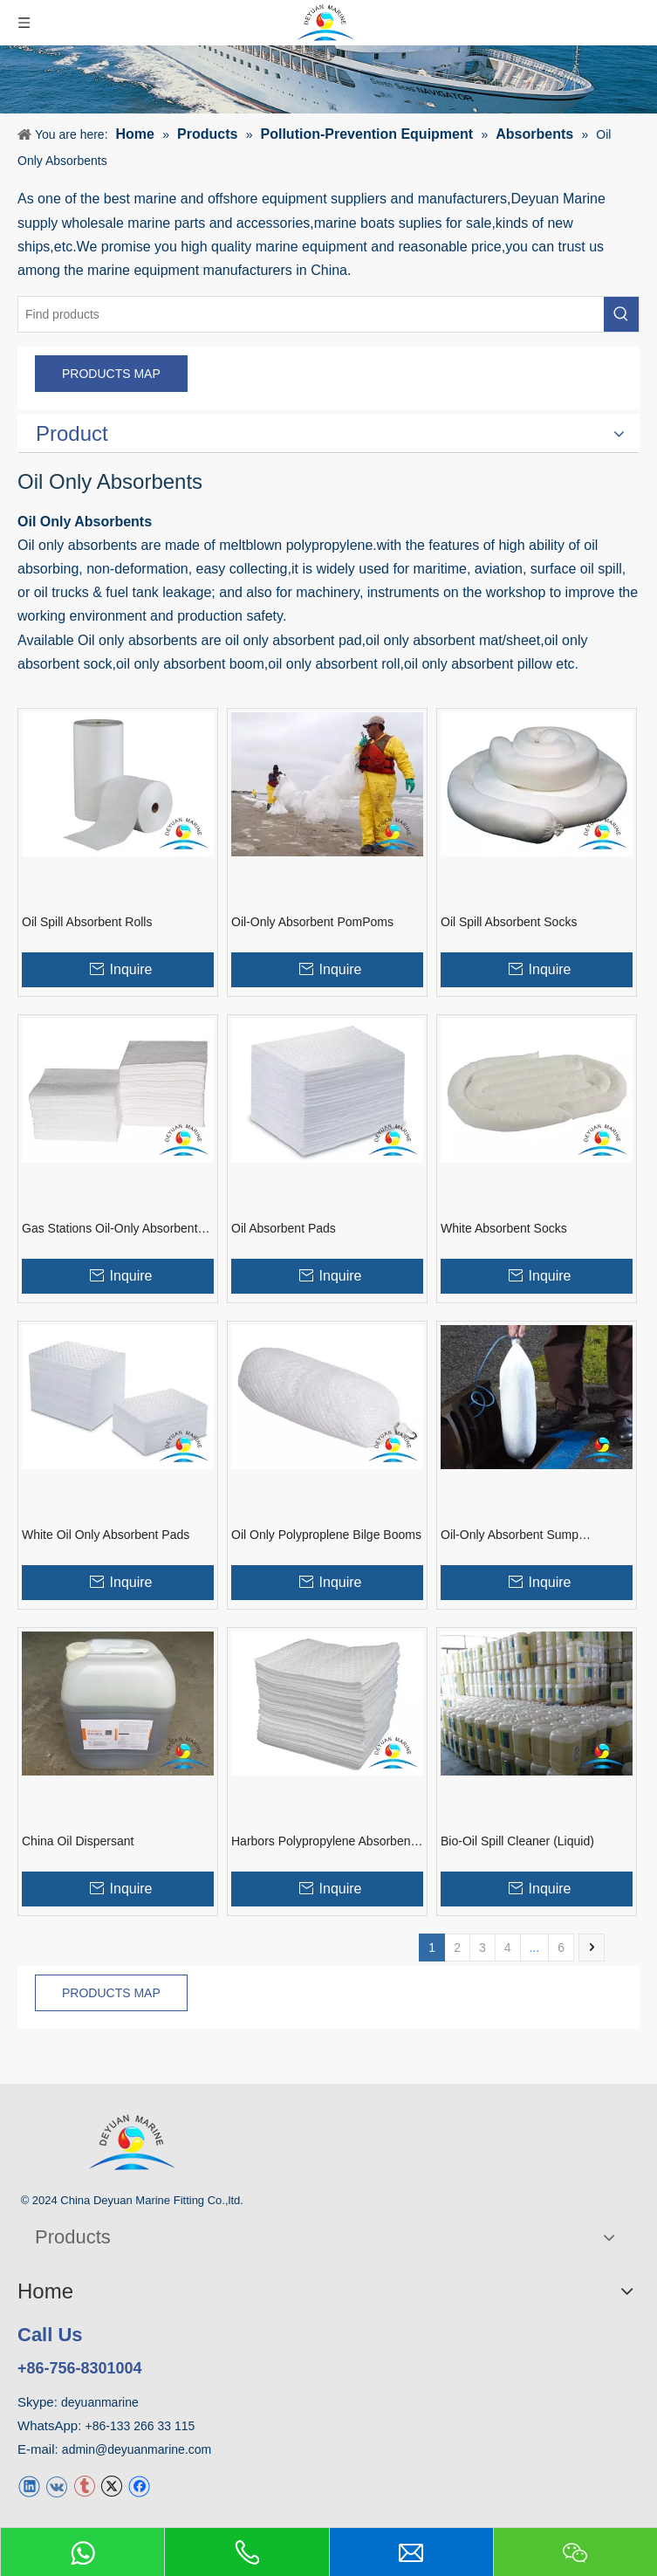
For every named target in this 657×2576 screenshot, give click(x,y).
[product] (328, 79)
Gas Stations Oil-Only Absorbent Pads (110, 1229)
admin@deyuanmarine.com (136, 2449)
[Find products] (311, 314)
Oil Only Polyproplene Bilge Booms (326, 1535)
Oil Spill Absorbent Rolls (87, 922)
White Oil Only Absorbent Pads (105, 1535)
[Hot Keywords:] (621, 314)
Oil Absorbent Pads (283, 1228)
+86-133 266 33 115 (140, 2426)
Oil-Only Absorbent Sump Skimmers (509, 1535)
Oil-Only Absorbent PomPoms (312, 922)
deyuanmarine (100, 2402)
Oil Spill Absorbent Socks (509, 922)
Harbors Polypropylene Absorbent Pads (322, 1842)
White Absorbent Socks (504, 1228)
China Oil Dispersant (77, 1841)
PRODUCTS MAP (111, 374)
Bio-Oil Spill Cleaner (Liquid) (517, 1841)
